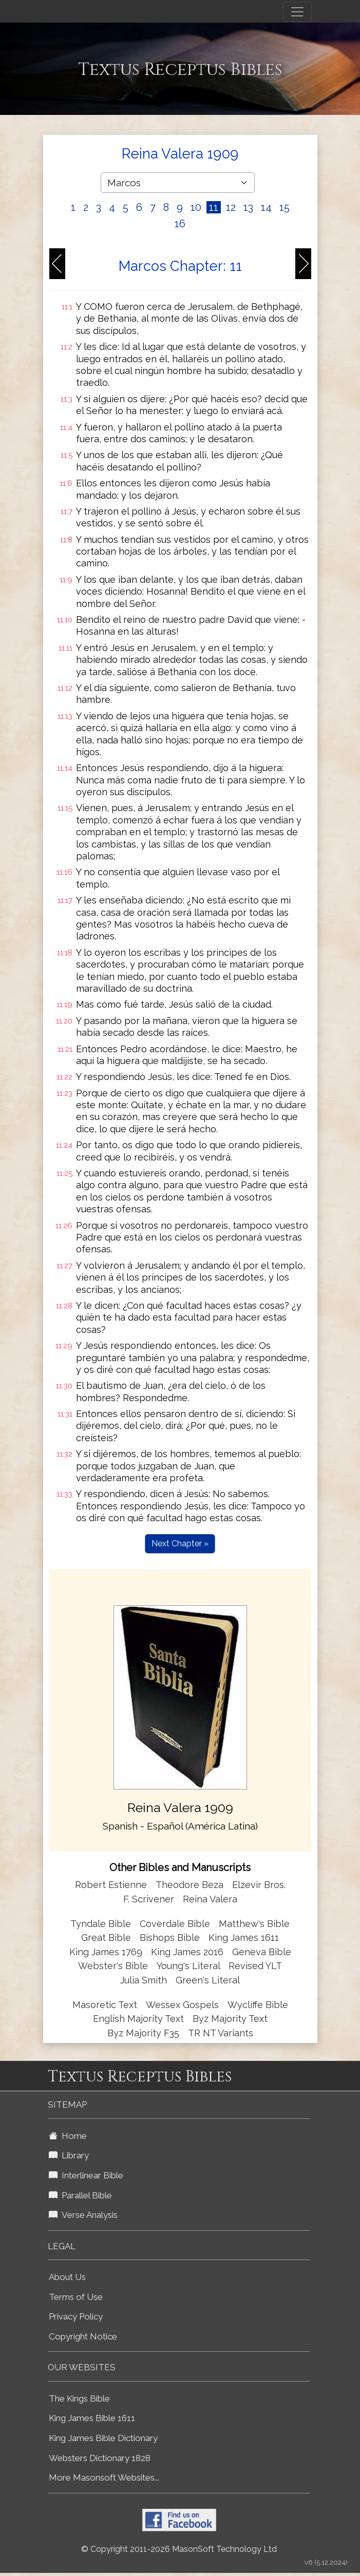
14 (266, 207)
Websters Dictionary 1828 (99, 2458)
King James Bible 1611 (92, 2418)
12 (230, 207)
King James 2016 (187, 1951)
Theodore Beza (189, 1884)
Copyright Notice (83, 2336)
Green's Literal (208, 1980)
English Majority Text (138, 2018)
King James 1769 (105, 1951)
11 (213, 207)
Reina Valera (210, 1899)
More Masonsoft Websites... (104, 2477)
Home (68, 2136)
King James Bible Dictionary (103, 2438)
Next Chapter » (180, 1543)
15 (284, 207)
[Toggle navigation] (297, 12)
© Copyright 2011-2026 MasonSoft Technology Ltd (179, 2549)
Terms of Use (76, 2297)
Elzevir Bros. (259, 1884)
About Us (67, 2277)
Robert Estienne (111, 1884)
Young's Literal (189, 1965)
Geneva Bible (261, 1951)
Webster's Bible (113, 1965)
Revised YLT (255, 1965)
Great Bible (106, 1937)
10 (196, 207)
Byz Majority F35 (143, 2033)
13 (248, 207)
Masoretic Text (104, 2004)
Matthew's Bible (254, 1923)
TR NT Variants (220, 2033)
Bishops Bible (170, 1937)
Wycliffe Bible (258, 2004)
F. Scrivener (148, 1899)
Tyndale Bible (100, 1923)
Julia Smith (144, 1980)
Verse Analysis (83, 2215)
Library (69, 2155)
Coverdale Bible (175, 1923)
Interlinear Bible (86, 2175)
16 (180, 224)
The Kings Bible (79, 2398)
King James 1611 (244, 1937)
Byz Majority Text (230, 2018)
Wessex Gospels (182, 2004)
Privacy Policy (76, 2316)
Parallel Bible (80, 2195)
